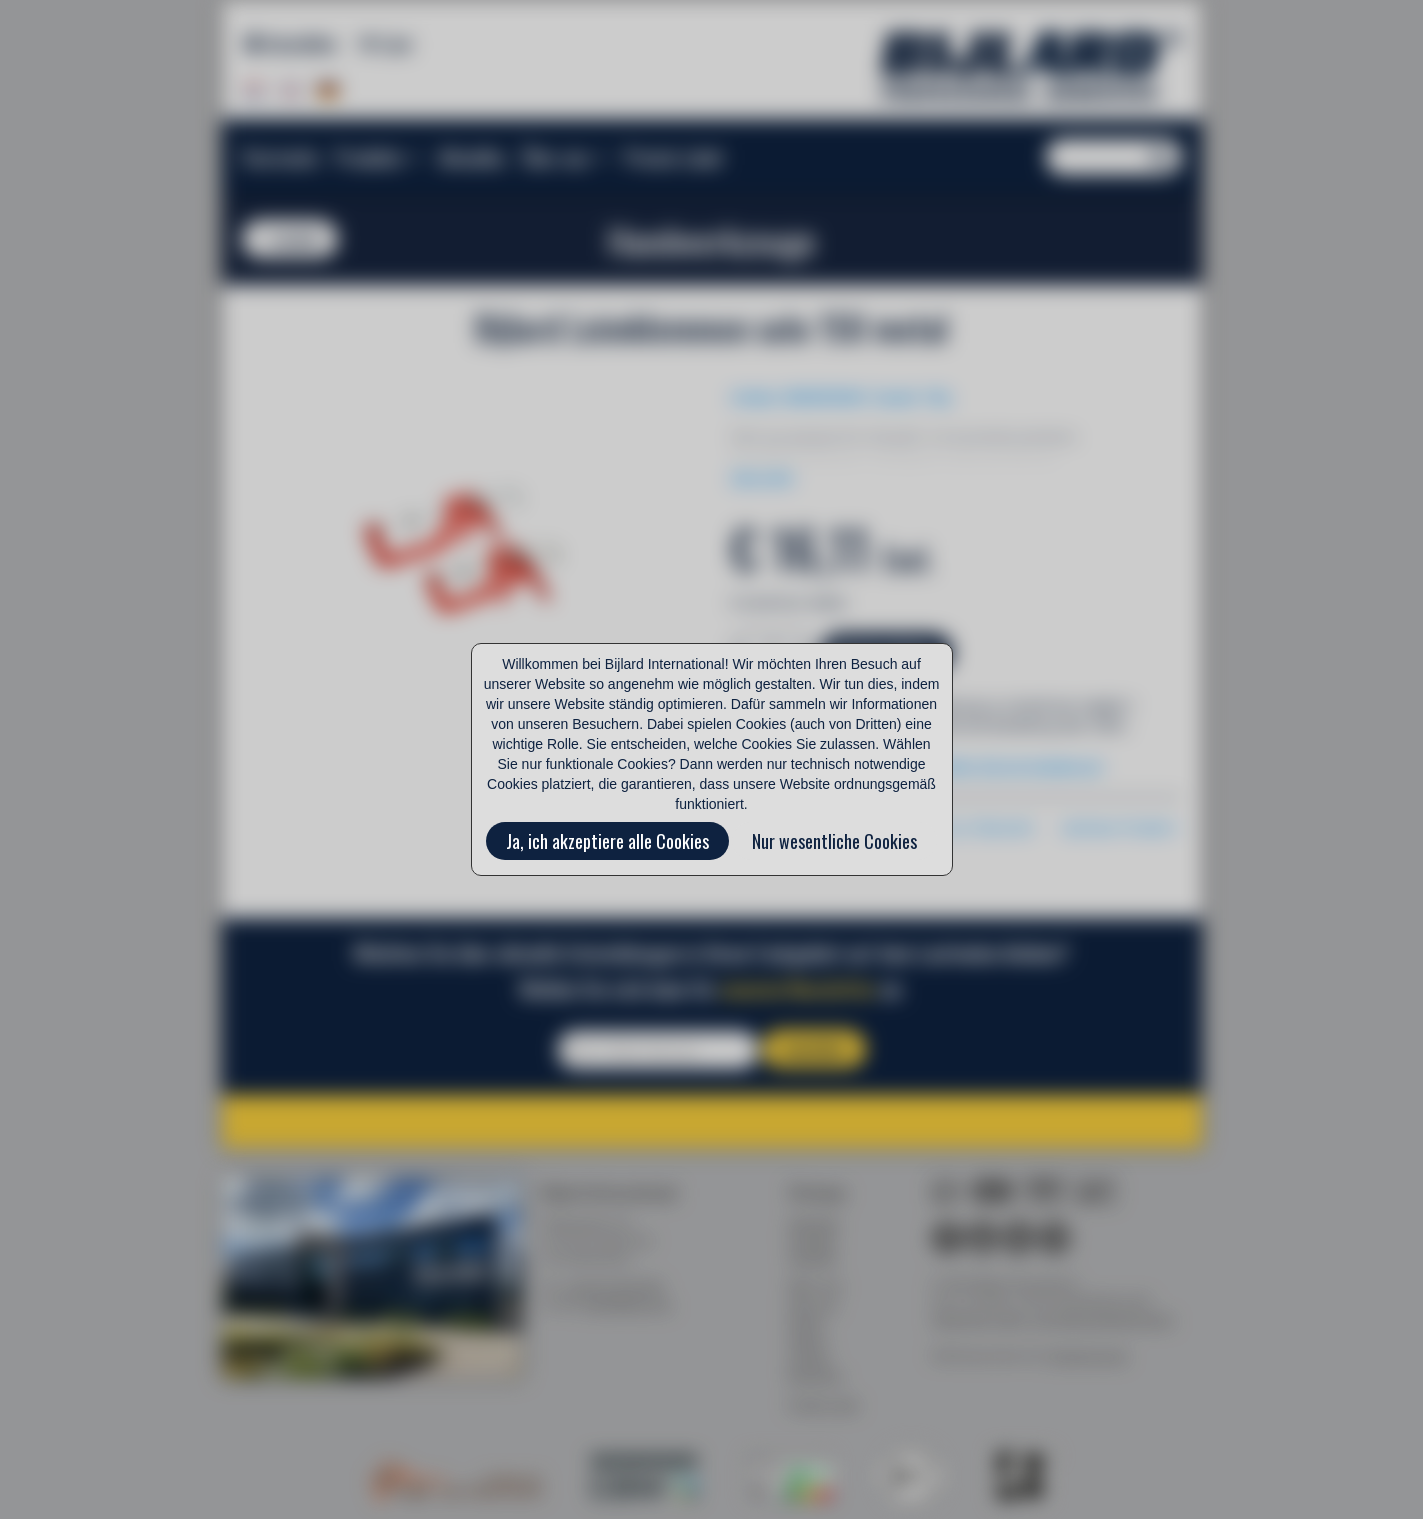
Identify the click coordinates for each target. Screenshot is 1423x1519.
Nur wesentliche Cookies (834, 841)
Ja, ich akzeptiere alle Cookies (607, 841)
